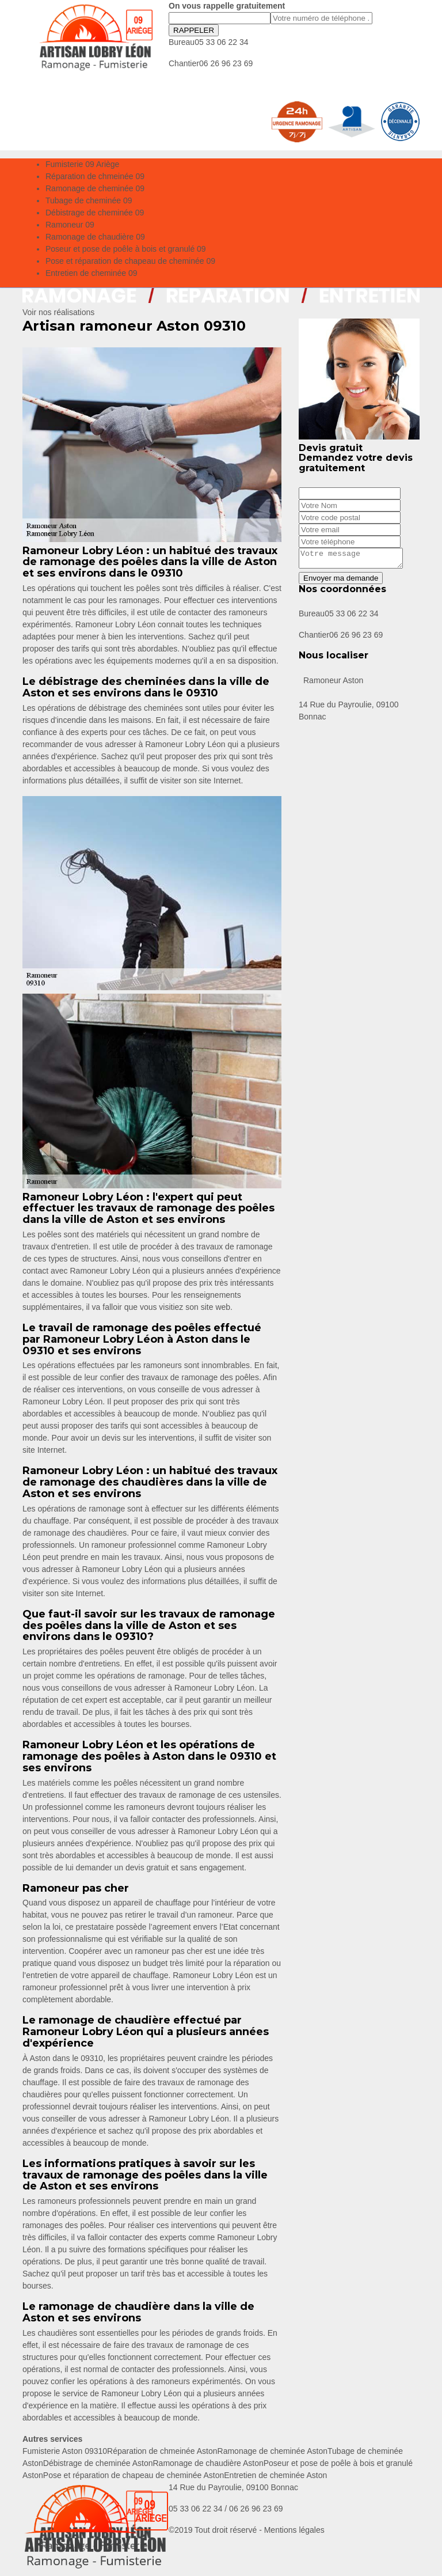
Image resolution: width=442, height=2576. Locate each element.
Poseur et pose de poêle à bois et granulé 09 (125, 248)
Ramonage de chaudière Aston (208, 2463)
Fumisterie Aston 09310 (64, 2451)
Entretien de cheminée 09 (91, 273)
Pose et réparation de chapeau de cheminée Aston (133, 2475)
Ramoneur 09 (69, 224)
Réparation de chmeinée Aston (162, 2451)
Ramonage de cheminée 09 (94, 188)
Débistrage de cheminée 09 (94, 212)
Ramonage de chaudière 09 (95, 236)
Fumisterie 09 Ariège (82, 164)
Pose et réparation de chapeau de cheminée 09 (130, 261)
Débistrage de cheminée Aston (98, 2463)
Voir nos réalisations (58, 312)
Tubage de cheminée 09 (88, 200)
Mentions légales (294, 2530)
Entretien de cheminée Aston (275, 2475)
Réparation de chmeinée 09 (94, 176)
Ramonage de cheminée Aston (272, 2451)
